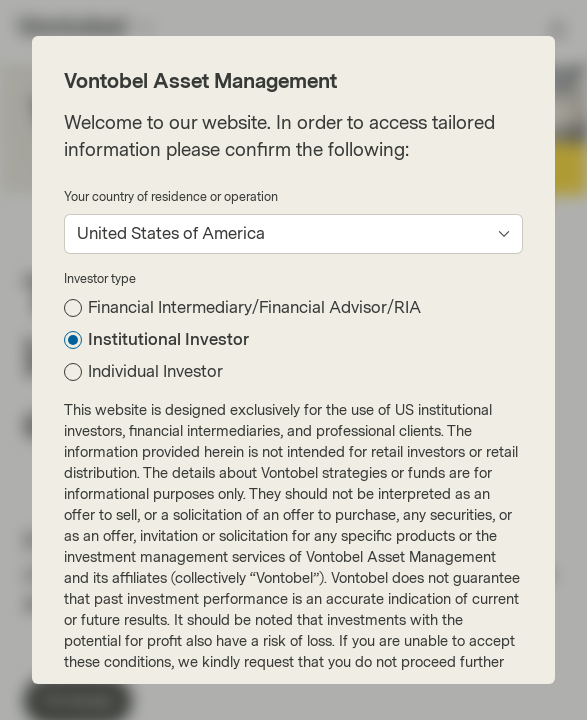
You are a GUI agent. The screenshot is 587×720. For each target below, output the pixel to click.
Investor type (100, 279)
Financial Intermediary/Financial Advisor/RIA (254, 307)
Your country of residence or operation (171, 197)
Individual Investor (155, 371)
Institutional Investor (168, 339)
